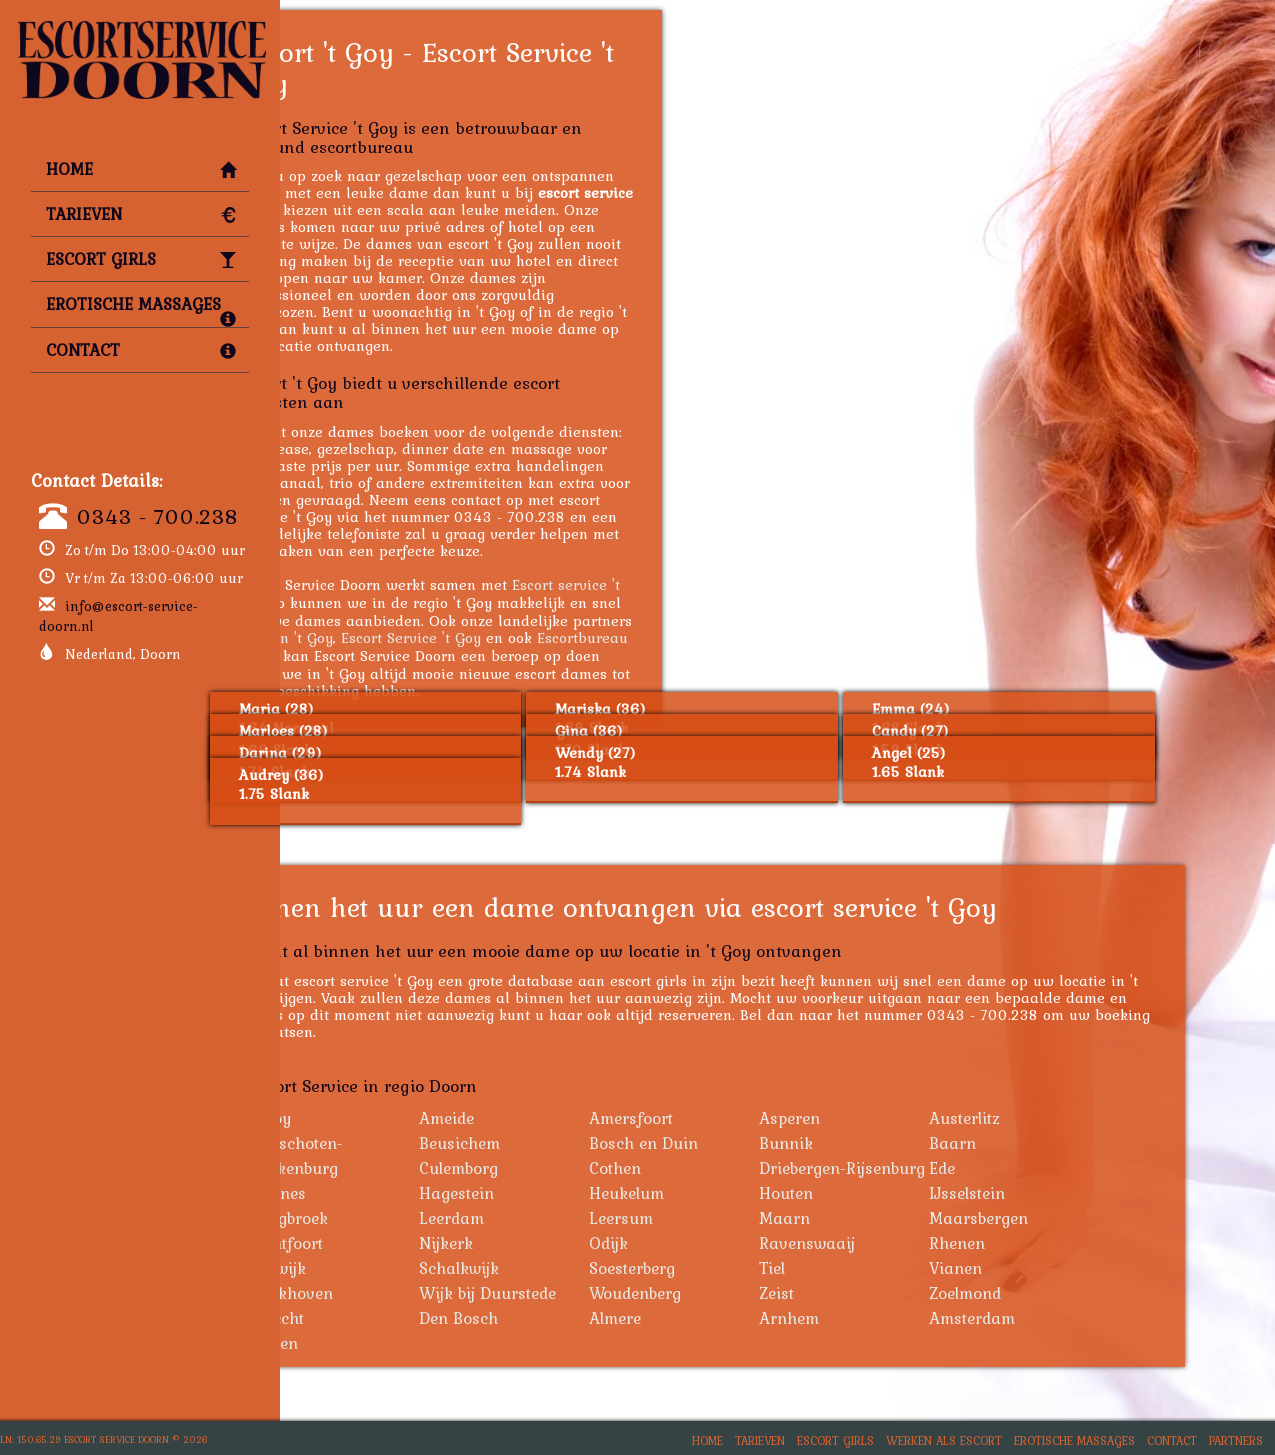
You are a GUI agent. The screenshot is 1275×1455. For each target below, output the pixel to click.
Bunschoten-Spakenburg (396, 1155)
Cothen (715, 1168)
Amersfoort (731, 1118)
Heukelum (726, 1193)
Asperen (889, 1118)
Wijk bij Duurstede (587, 1293)
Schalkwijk (559, 1268)
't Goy (370, 1118)
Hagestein (556, 1193)
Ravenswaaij (907, 1243)
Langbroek (388, 1218)
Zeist (876, 1293)
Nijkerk (546, 1243)
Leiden (373, 1343)
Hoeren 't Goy (386, 637)
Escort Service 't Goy (511, 637)
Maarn (884, 1218)
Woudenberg (735, 1293)
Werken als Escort (944, 1440)
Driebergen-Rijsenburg (942, 1168)
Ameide (546, 1118)
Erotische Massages (141, 309)
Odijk (708, 1243)
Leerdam (551, 1218)
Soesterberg (732, 1268)
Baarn (1052, 1143)
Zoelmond (1065, 1293)
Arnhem (889, 1318)
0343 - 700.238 (157, 516)
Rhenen (1057, 1243)
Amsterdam (1072, 1318)
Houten (886, 1193)
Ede (1042, 1168)
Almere (715, 1318)
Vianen (1055, 1268)
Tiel (872, 1268)
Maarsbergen (1078, 1218)
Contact (141, 350)
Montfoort (386, 1243)
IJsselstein (1067, 1193)
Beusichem (559, 1143)
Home (141, 169)
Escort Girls (141, 259)
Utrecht (376, 1318)
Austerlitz (1064, 1118)
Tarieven (141, 214)
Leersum (721, 1218)
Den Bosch (558, 1318)
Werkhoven (391, 1293)
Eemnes (377, 1193)
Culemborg (558, 1168)
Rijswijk (377, 1268)
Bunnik (886, 1143)
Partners (1236, 1440)
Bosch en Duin (743, 1143)
